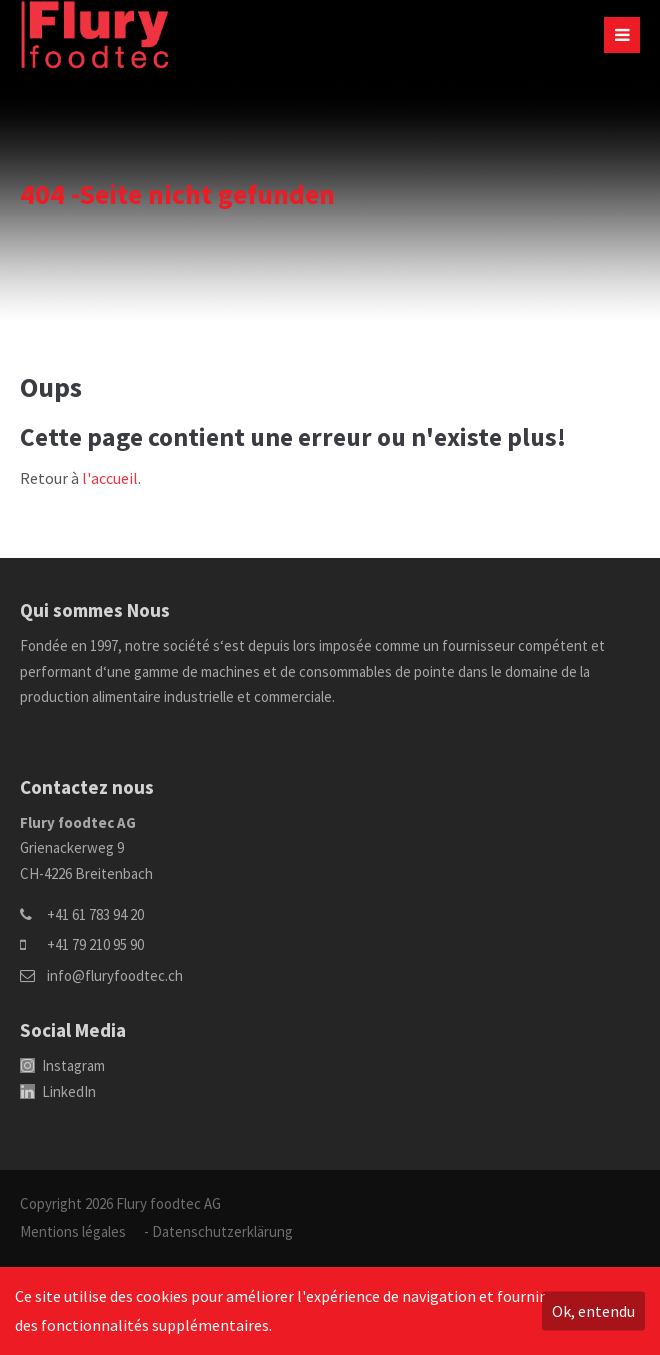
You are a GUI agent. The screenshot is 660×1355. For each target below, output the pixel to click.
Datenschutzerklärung (222, 1231)
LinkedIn (58, 1091)
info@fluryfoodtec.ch (115, 975)
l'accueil (110, 478)
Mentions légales (73, 1231)
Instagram (62, 1065)
